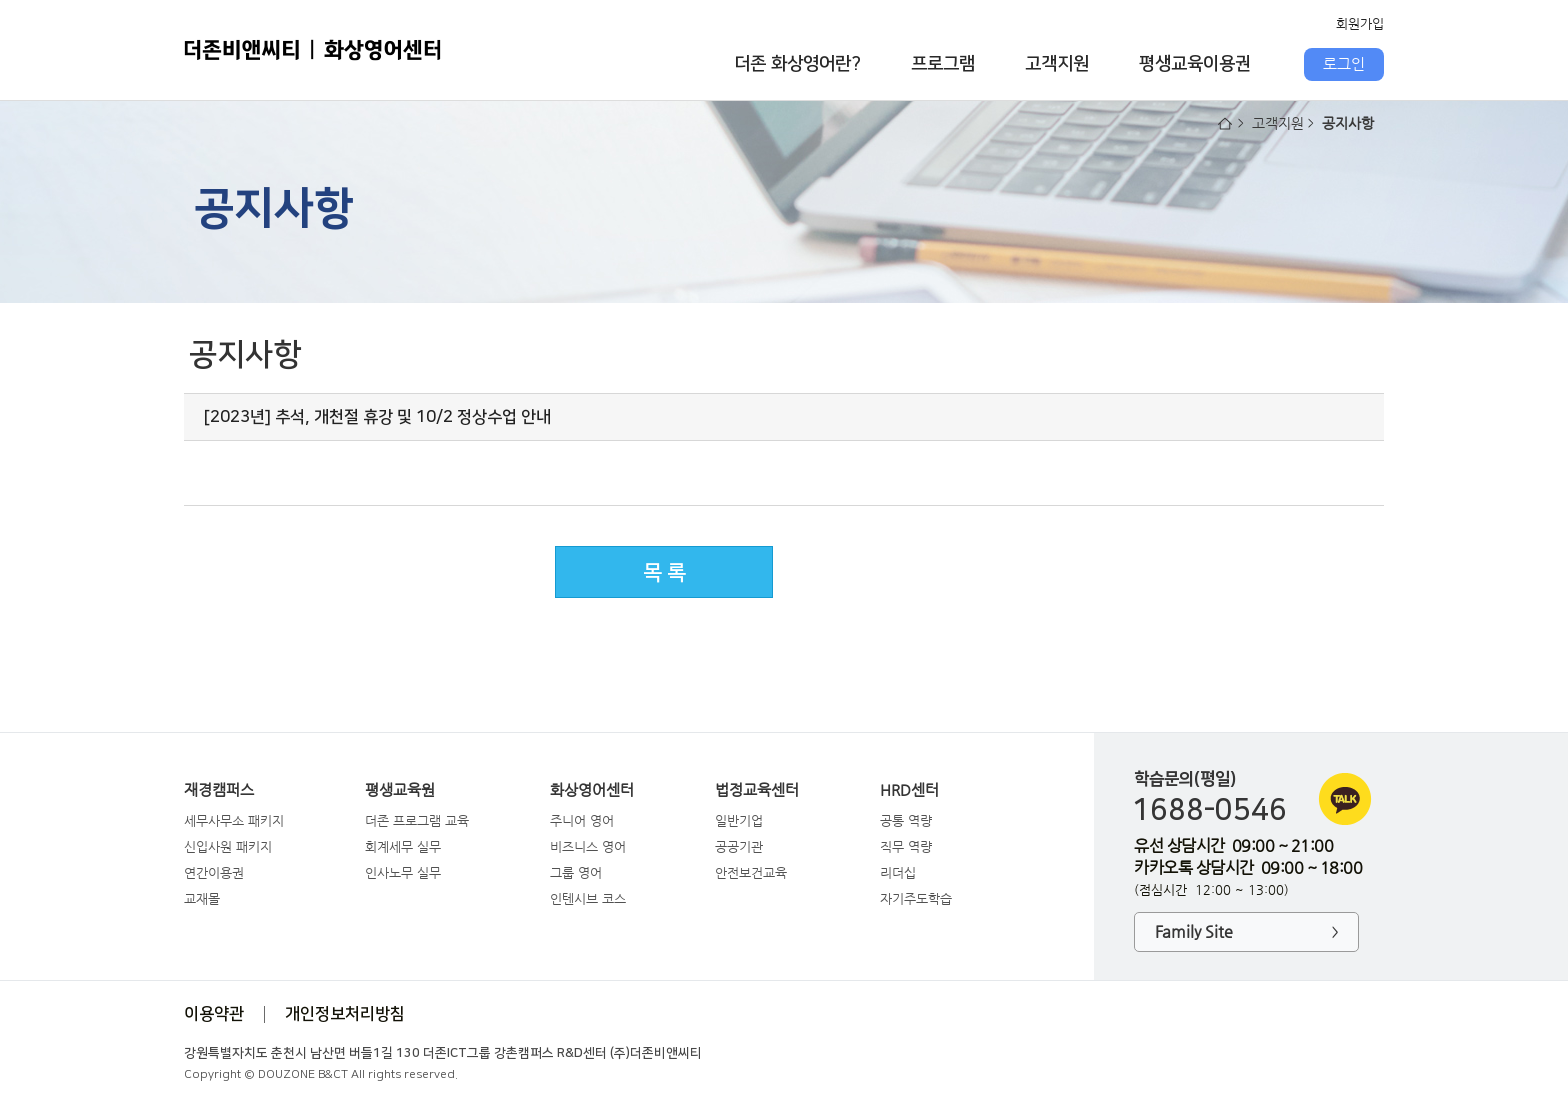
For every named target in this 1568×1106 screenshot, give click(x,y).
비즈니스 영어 (588, 846)
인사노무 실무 (403, 872)
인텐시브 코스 (588, 898)
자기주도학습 (916, 898)
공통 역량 (906, 820)
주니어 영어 (582, 820)
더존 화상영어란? (797, 64)
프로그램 (943, 64)
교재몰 (202, 898)
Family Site (1246, 932)
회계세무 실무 (403, 846)
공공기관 (739, 846)
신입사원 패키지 (228, 846)
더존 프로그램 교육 (417, 820)
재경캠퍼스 (219, 790)
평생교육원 (400, 790)
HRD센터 (909, 790)
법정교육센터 (757, 790)
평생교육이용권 (1195, 64)
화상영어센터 (592, 790)
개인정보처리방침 (345, 1014)
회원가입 (1360, 23)
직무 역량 (906, 846)
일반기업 (739, 820)
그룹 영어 (576, 872)
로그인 (1344, 64)
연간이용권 (214, 872)
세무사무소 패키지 (234, 820)
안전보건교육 (751, 872)
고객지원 (1057, 64)
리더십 (898, 872)
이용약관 (214, 1014)
